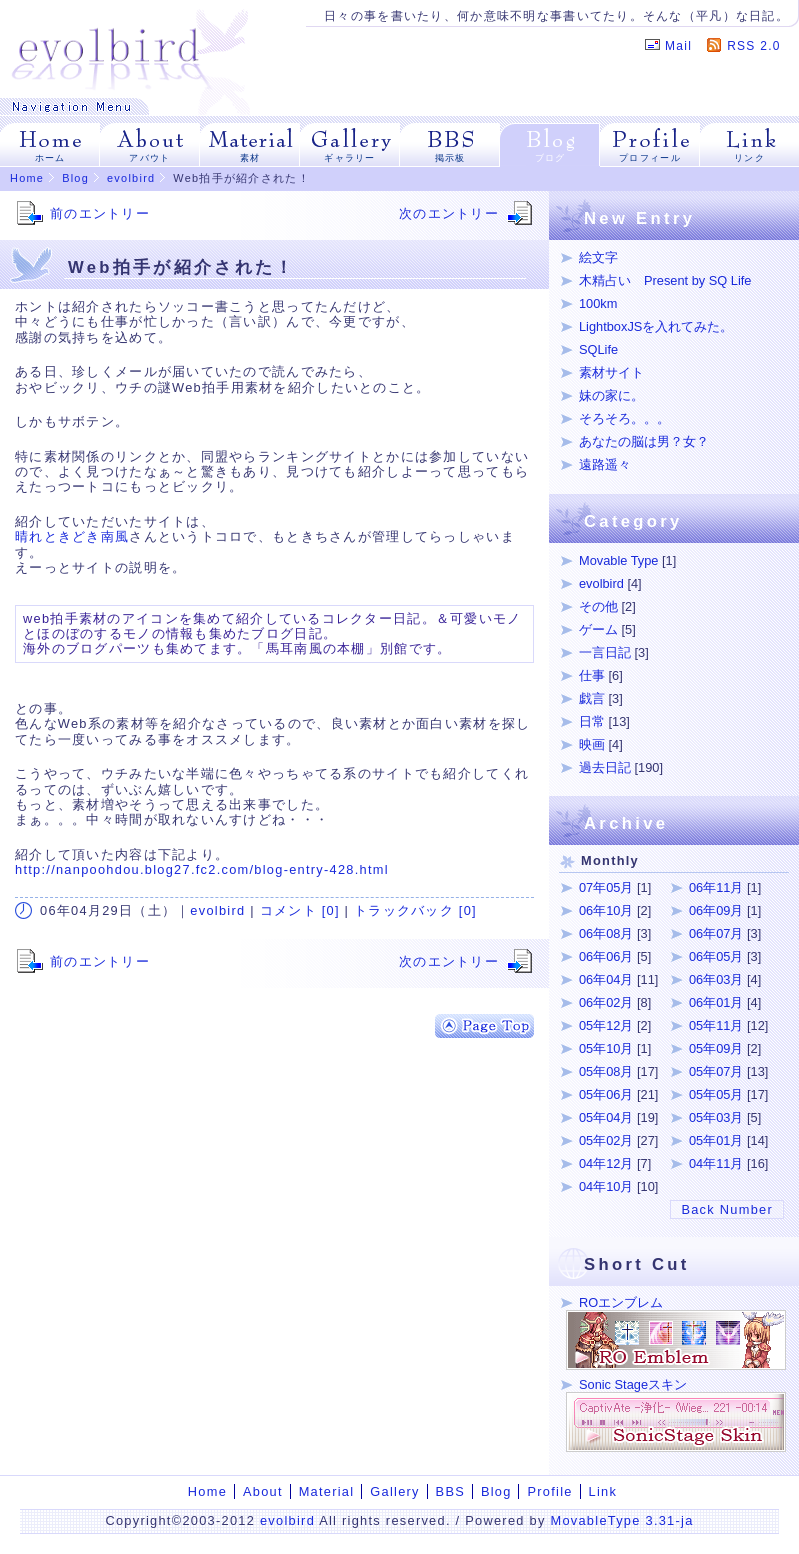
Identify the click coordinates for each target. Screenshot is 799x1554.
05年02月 (606, 1140)
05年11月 (716, 1025)
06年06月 (606, 956)
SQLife (598, 349)
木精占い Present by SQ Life (665, 280)
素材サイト (611, 372)
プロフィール (650, 158)
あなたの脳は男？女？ (644, 441)
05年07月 (716, 1071)
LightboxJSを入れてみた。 (656, 326)
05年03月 (716, 1117)
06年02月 (606, 1002)
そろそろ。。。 (624, 418)
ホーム (50, 158)
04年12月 (606, 1163)
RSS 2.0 (754, 46)
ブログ (550, 158)
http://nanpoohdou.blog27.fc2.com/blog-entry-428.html (202, 869)
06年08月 (606, 933)
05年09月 (716, 1048)
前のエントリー (100, 213)
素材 (250, 158)
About (263, 1491)
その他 (598, 606)
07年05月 (606, 887)
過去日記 (605, 767)
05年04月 (606, 1117)
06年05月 (716, 956)
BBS (450, 1491)
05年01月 (716, 1140)
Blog (75, 178)
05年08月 (606, 1071)
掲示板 (450, 158)
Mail (678, 46)
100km (598, 303)
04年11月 (716, 1163)
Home (27, 178)
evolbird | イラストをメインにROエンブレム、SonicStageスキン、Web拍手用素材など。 (130, 49)
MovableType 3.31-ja (621, 1520)
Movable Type (618, 560)
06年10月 (606, 910)
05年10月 (606, 1048)
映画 (592, 744)
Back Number (727, 1209)
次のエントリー (449, 213)
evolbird (131, 178)
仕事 (592, 675)
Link (603, 1491)
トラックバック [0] (415, 910)
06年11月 (716, 887)
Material (327, 1491)
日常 (592, 721)
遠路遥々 (605, 464)
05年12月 (606, 1025)
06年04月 (606, 979)
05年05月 (716, 1094)
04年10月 (606, 1186)
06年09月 (716, 910)
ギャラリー (349, 158)
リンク (749, 158)
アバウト (149, 158)
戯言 (592, 698)
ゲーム (598, 629)
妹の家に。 (611, 395)
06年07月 (716, 933)
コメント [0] (300, 910)
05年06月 (606, 1094)
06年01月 (716, 1002)
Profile (549, 1491)
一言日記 (605, 652)
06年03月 (716, 979)
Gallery (395, 1491)
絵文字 (598, 257)
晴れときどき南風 (72, 536)
